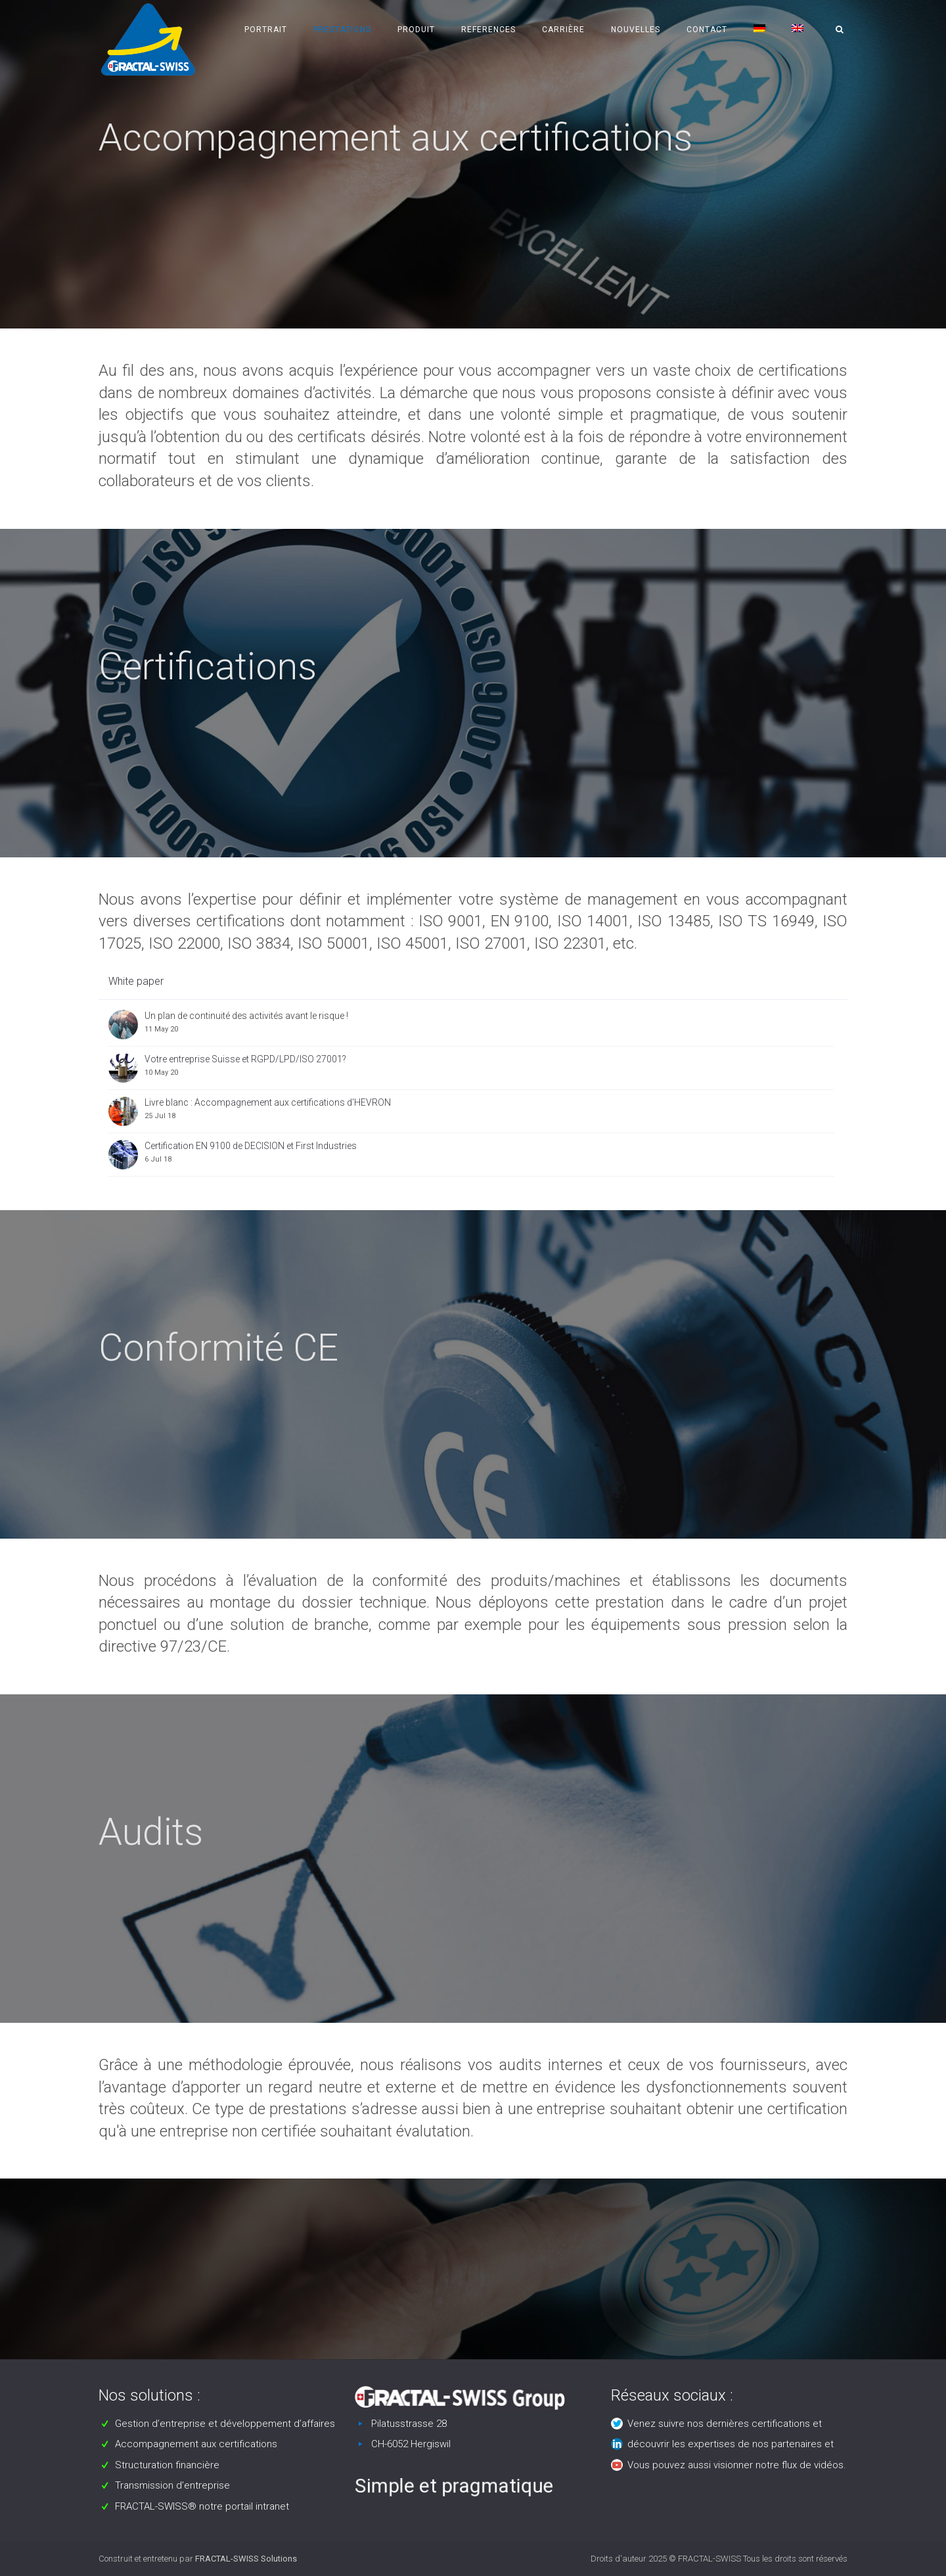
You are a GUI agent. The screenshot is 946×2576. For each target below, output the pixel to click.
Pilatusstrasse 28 (409, 2423)
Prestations (342, 29)
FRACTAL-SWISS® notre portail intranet (202, 2506)
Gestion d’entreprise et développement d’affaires (225, 2423)
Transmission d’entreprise (172, 2485)
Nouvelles (635, 29)
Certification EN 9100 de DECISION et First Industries (251, 1146)
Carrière (563, 29)
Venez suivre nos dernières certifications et (724, 2423)
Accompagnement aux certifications (196, 2444)
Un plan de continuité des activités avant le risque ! (246, 1015)
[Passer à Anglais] (797, 29)
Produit (416, 29)
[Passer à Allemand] (759, 29)
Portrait (265, 29)
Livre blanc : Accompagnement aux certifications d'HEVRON (268, 1102)
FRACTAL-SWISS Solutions (246, 2559)
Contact (707, 29)
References (488, 29)
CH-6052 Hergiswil (411, 2444)
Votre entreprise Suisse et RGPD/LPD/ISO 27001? (245, 1059)
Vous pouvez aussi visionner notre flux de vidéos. (736, 2465)
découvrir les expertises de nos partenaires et (730, 2444)
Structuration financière (167, 2465)
